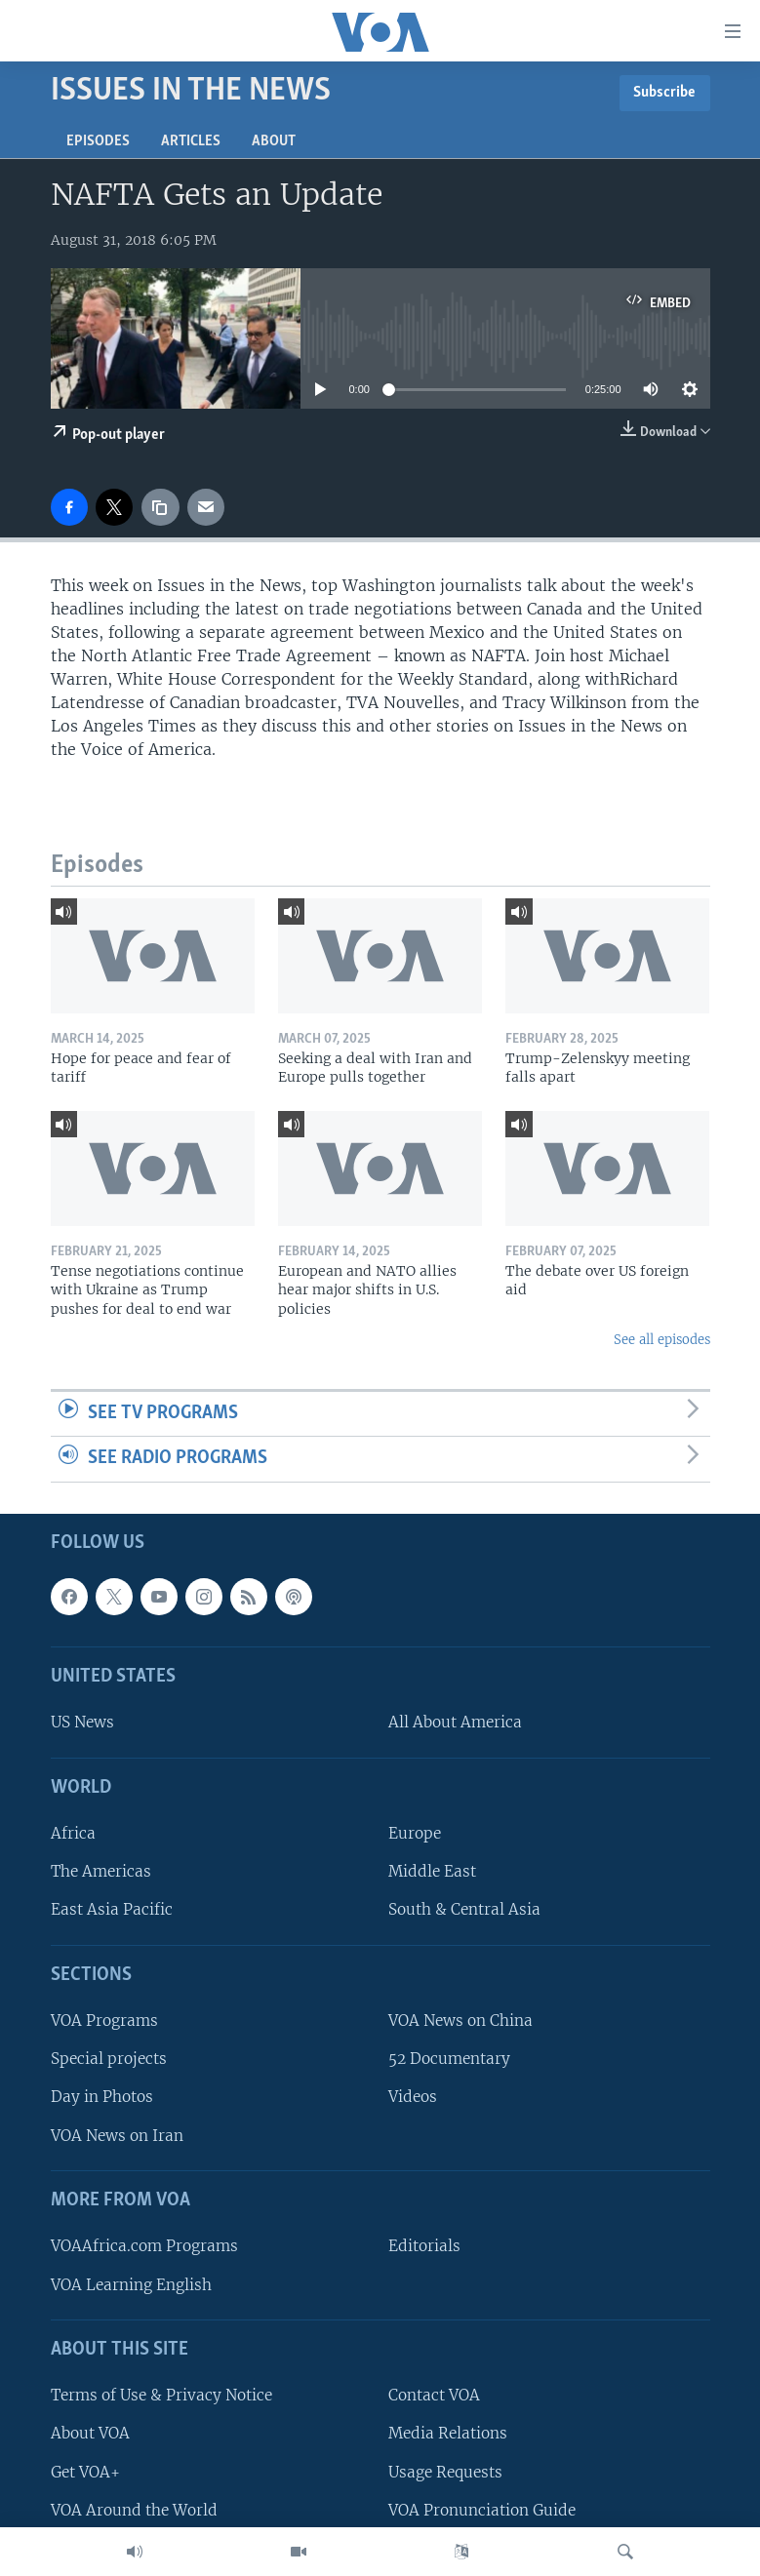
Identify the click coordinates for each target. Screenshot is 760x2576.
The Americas (101, 1872)
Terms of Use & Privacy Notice (161, 2395)
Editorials (424, 2247)
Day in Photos (102, 2097)
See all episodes (662, 1339)
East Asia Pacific (112, 1910)
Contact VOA (434, 2395)
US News (82, 1723)
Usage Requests (445, 2472)
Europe (414, 1833)
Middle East (432, 1872)
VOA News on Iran (117, 2135)
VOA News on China (460, 2020)
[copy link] (160, 507)
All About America (455, 1723)
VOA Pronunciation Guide (482, 2510)
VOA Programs (104, 2020)
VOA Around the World (134, 2510)
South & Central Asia (464, 1910)
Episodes (98, 141)
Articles (190, 141)
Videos (412, 2097)
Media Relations (447, 2434)
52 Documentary (449, 2059)
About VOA (90, 2434)
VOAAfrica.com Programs (144, 2247)
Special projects (109, 2059)
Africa (73, 1833)
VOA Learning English (131, 2285)
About (274, 141)
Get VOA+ (85, 2472)
